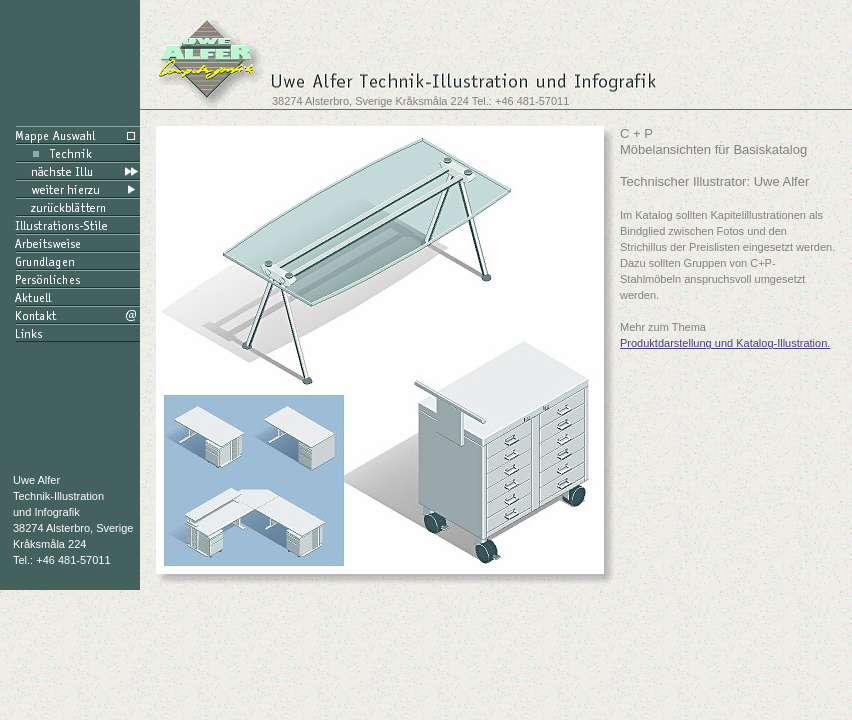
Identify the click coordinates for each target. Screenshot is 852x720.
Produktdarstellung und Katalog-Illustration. (725, 343)
